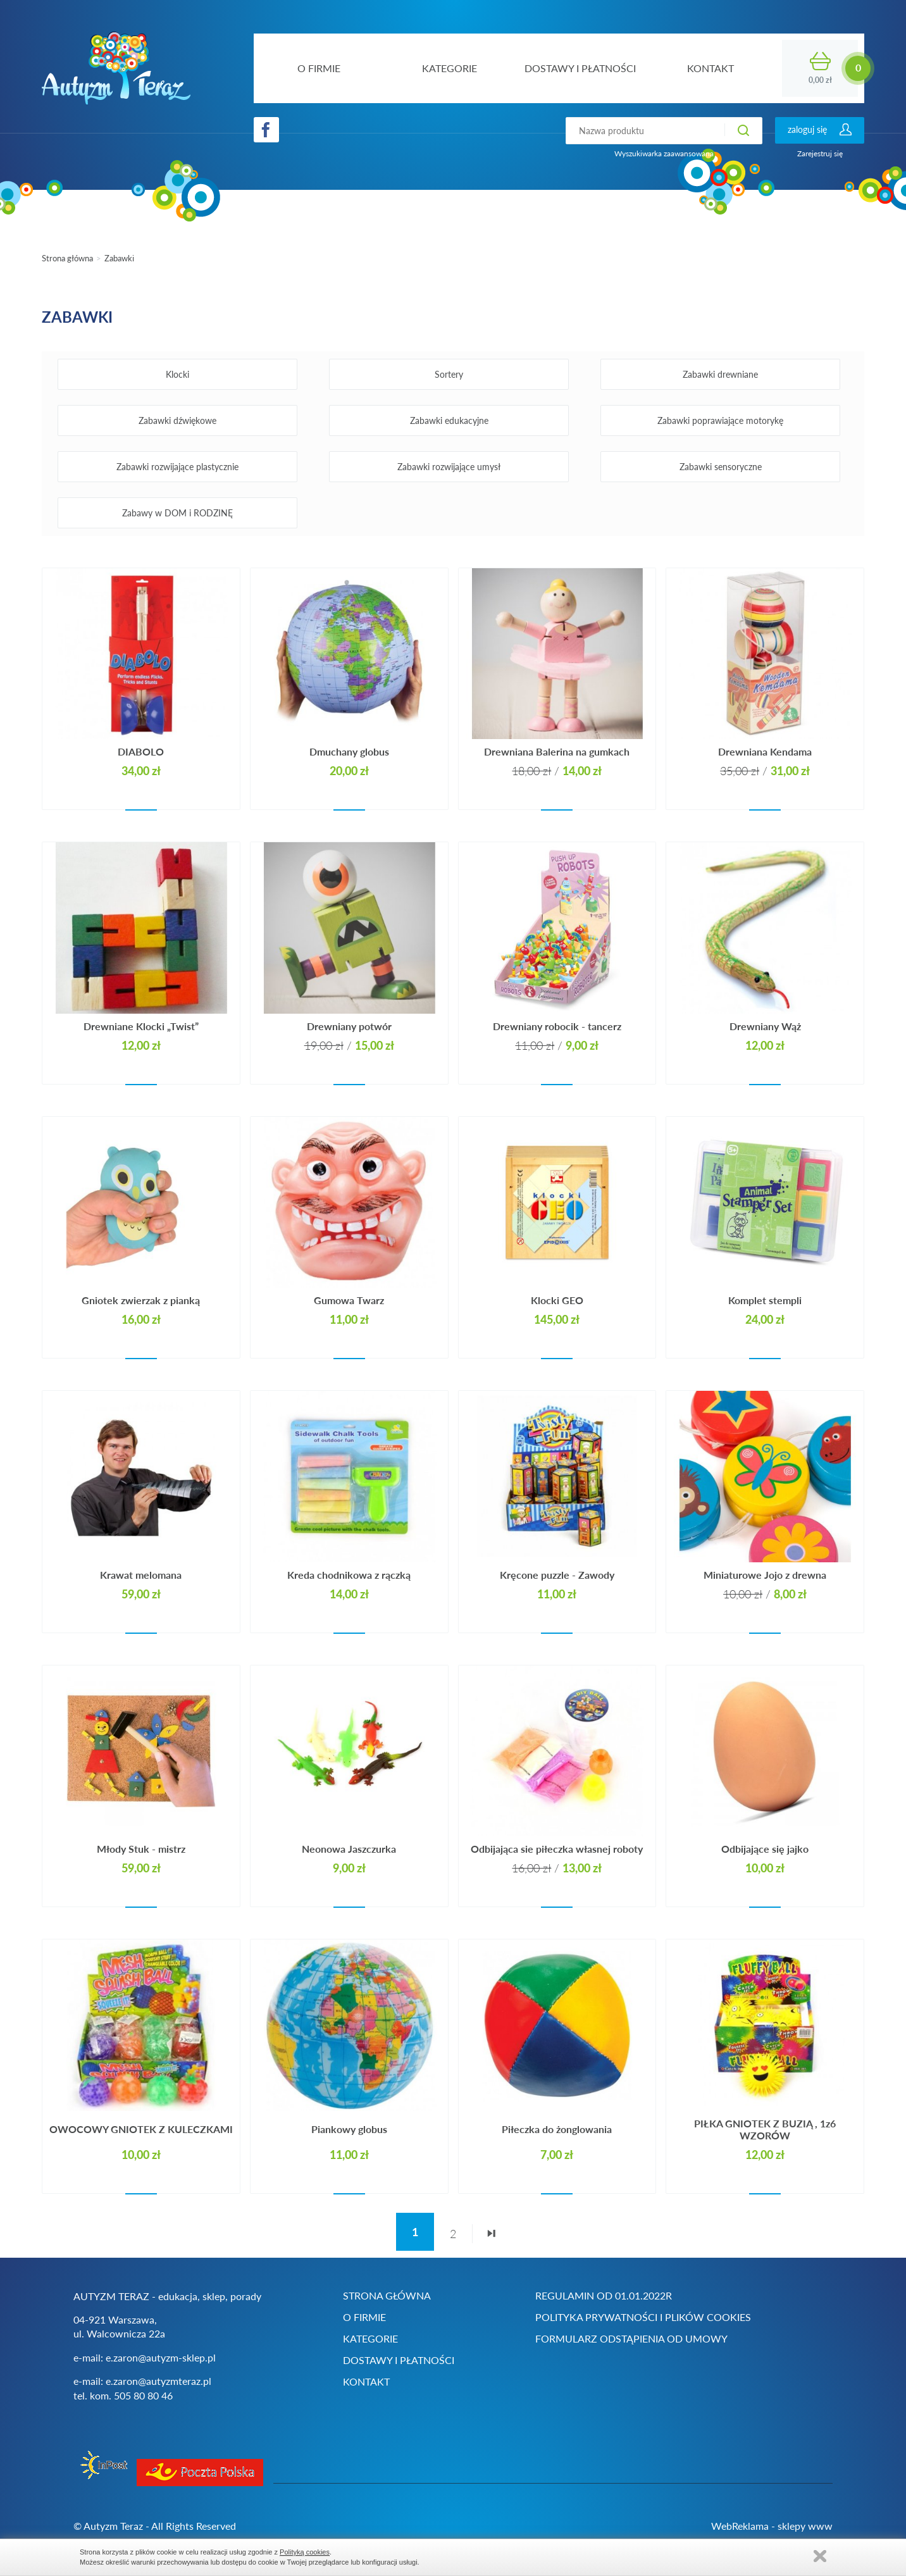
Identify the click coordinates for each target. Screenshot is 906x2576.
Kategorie (370, 2338)
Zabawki (119, 258)
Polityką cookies (305, 2552)
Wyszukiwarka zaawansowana (664, 153)
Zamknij (820, 2556)
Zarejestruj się (820, 153)
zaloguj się (807, 129)
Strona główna (67, 258)
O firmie (364, 2317)
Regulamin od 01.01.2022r (603, 2295)
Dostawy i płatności (398, 2360)
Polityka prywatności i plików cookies (643, 2317)
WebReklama (740, 2526)
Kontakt (366, 2381)
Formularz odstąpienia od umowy (631, 2338)
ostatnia (491, 2239)
